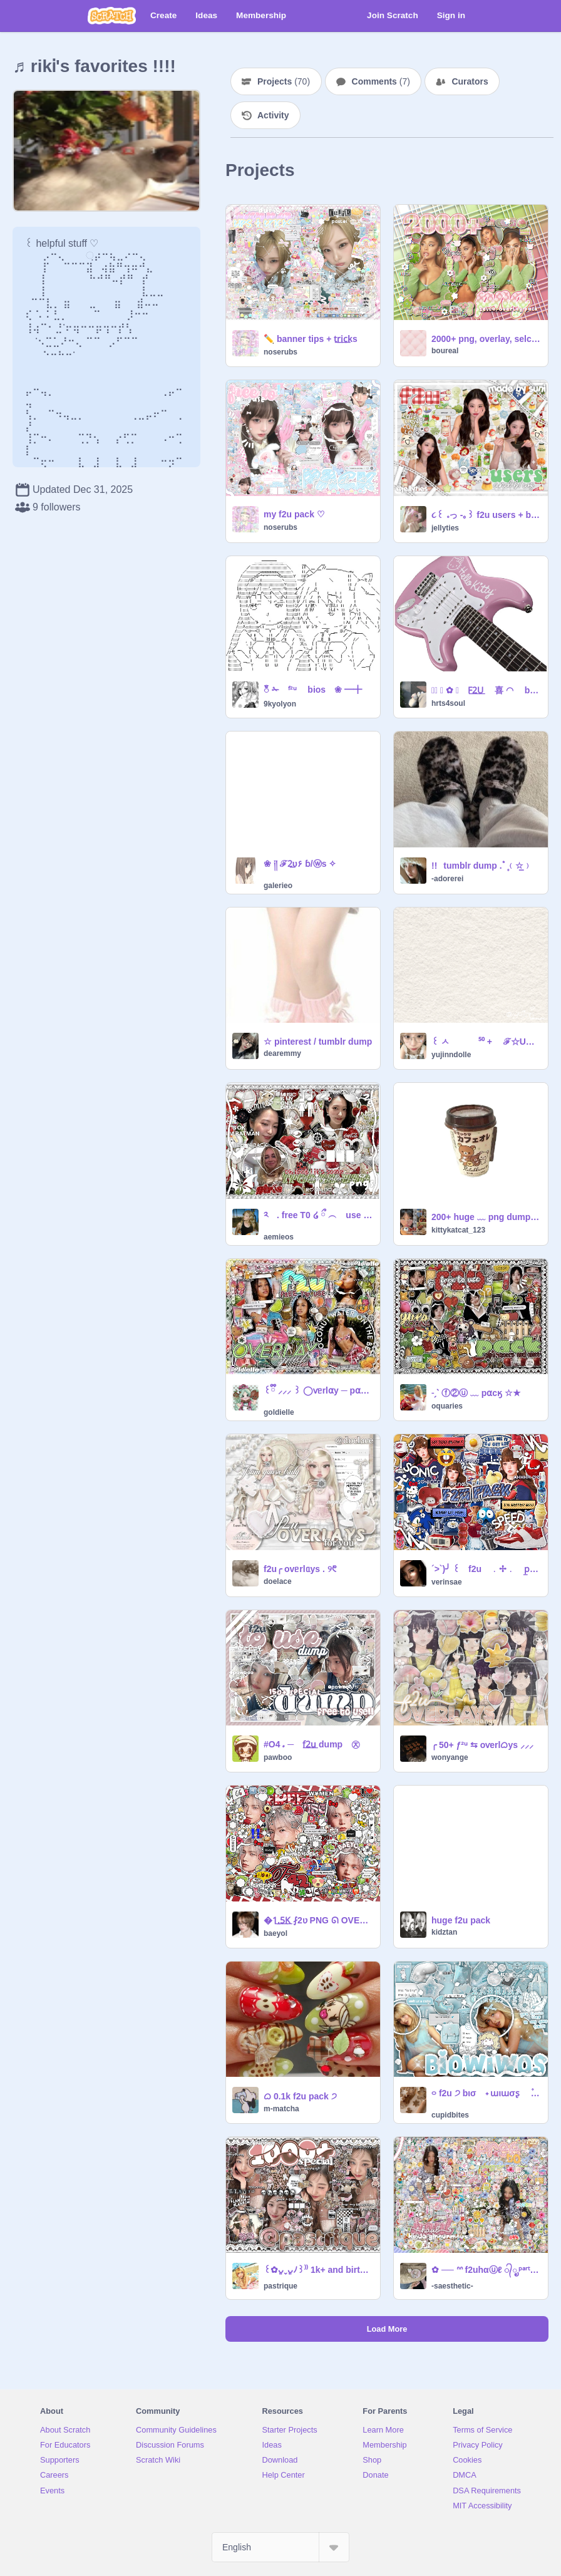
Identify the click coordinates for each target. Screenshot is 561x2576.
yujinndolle (451, 1054)
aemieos (279, 1237)
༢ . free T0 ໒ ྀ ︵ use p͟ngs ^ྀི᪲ (318, 1215)
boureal (444, 350)
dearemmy (282, 1053)
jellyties (445, 528)
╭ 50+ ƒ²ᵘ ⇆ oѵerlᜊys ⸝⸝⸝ (482, 1745)
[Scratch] (111, 15)
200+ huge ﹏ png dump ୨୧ (485, 1217)
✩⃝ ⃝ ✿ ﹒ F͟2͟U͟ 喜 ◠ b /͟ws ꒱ (485, 690)
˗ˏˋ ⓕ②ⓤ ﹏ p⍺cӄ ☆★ (476, 1393)
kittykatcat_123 (458, 1230)
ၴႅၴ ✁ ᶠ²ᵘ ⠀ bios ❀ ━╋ (313, 690)
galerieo (278, 885)
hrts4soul (448, 703)
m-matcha (281, 2108)
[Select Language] (280, 2547)
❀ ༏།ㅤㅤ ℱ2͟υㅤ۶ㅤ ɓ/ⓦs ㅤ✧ (300, 864)
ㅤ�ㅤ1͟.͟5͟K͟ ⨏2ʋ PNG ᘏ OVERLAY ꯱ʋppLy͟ (318, 1920)
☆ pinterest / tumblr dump (318, 1042)
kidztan (444, 1932)
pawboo (278, 1757)
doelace (278, 1581)
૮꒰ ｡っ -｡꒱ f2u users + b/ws (485, 515)
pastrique (280, 2286)
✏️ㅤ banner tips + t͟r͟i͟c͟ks (311, 339)
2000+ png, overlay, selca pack (485, 339)
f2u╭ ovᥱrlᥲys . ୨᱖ (300, 1569)
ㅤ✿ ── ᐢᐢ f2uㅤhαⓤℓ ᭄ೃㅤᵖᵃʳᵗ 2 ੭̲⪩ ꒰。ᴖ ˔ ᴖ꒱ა (485, 2270)
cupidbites (450, 2115)
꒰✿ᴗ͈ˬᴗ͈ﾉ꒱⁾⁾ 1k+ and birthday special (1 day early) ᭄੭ (318, 2270)
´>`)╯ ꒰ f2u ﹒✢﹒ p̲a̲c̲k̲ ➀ (485, 1569)
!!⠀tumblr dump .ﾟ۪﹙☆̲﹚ (481, 866)
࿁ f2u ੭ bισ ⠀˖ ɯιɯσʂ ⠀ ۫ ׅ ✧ (485, 2093)
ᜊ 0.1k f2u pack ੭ (300, 2096)
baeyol (275, 1933)
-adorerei (447, 878)
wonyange (449, 1757)
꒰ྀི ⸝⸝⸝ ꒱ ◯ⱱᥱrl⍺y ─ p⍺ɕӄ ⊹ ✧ (318, 1390)
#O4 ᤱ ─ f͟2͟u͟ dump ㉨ (312, 1744)
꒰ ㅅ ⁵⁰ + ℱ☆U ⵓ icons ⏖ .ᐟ (485, 1042)
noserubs (280, 352)
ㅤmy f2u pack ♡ (294, 514)
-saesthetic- (452, 2286)
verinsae (446, 1582)
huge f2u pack (460, 1920)
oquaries (447, 1406)
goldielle (279, 1412)
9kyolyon (280, 704)
